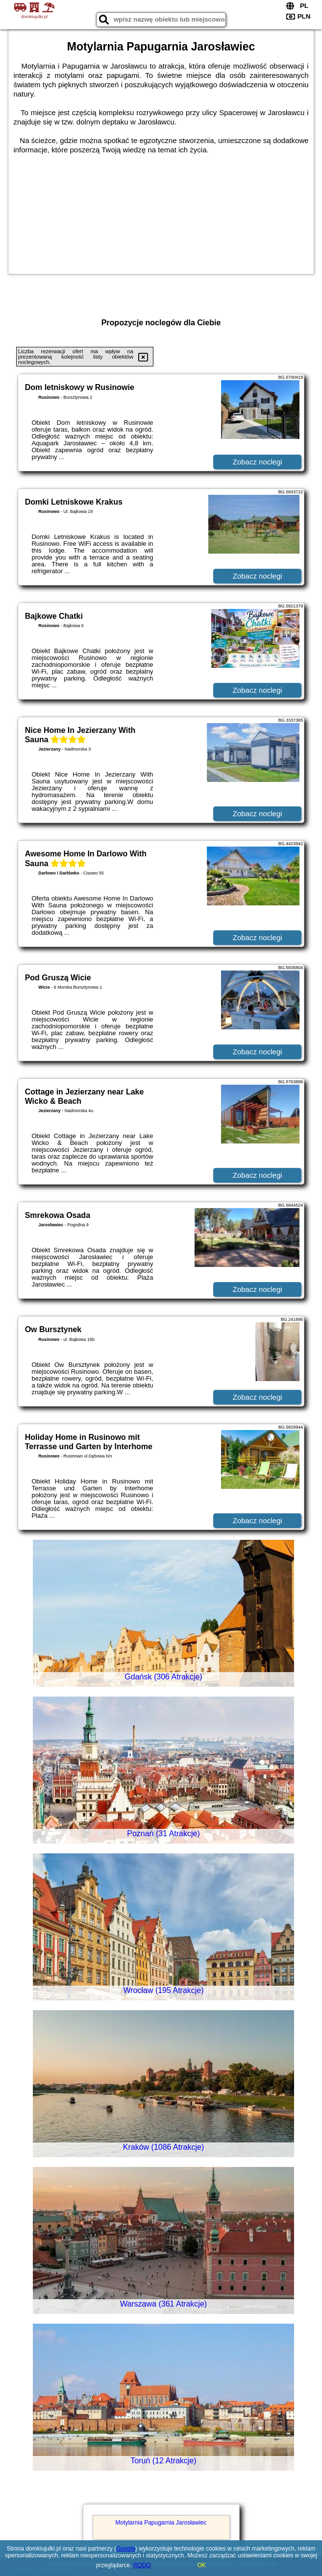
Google (125, 2548)
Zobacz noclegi (257, 462)
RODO (142, 2565)
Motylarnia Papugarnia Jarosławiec (160, 2522)
